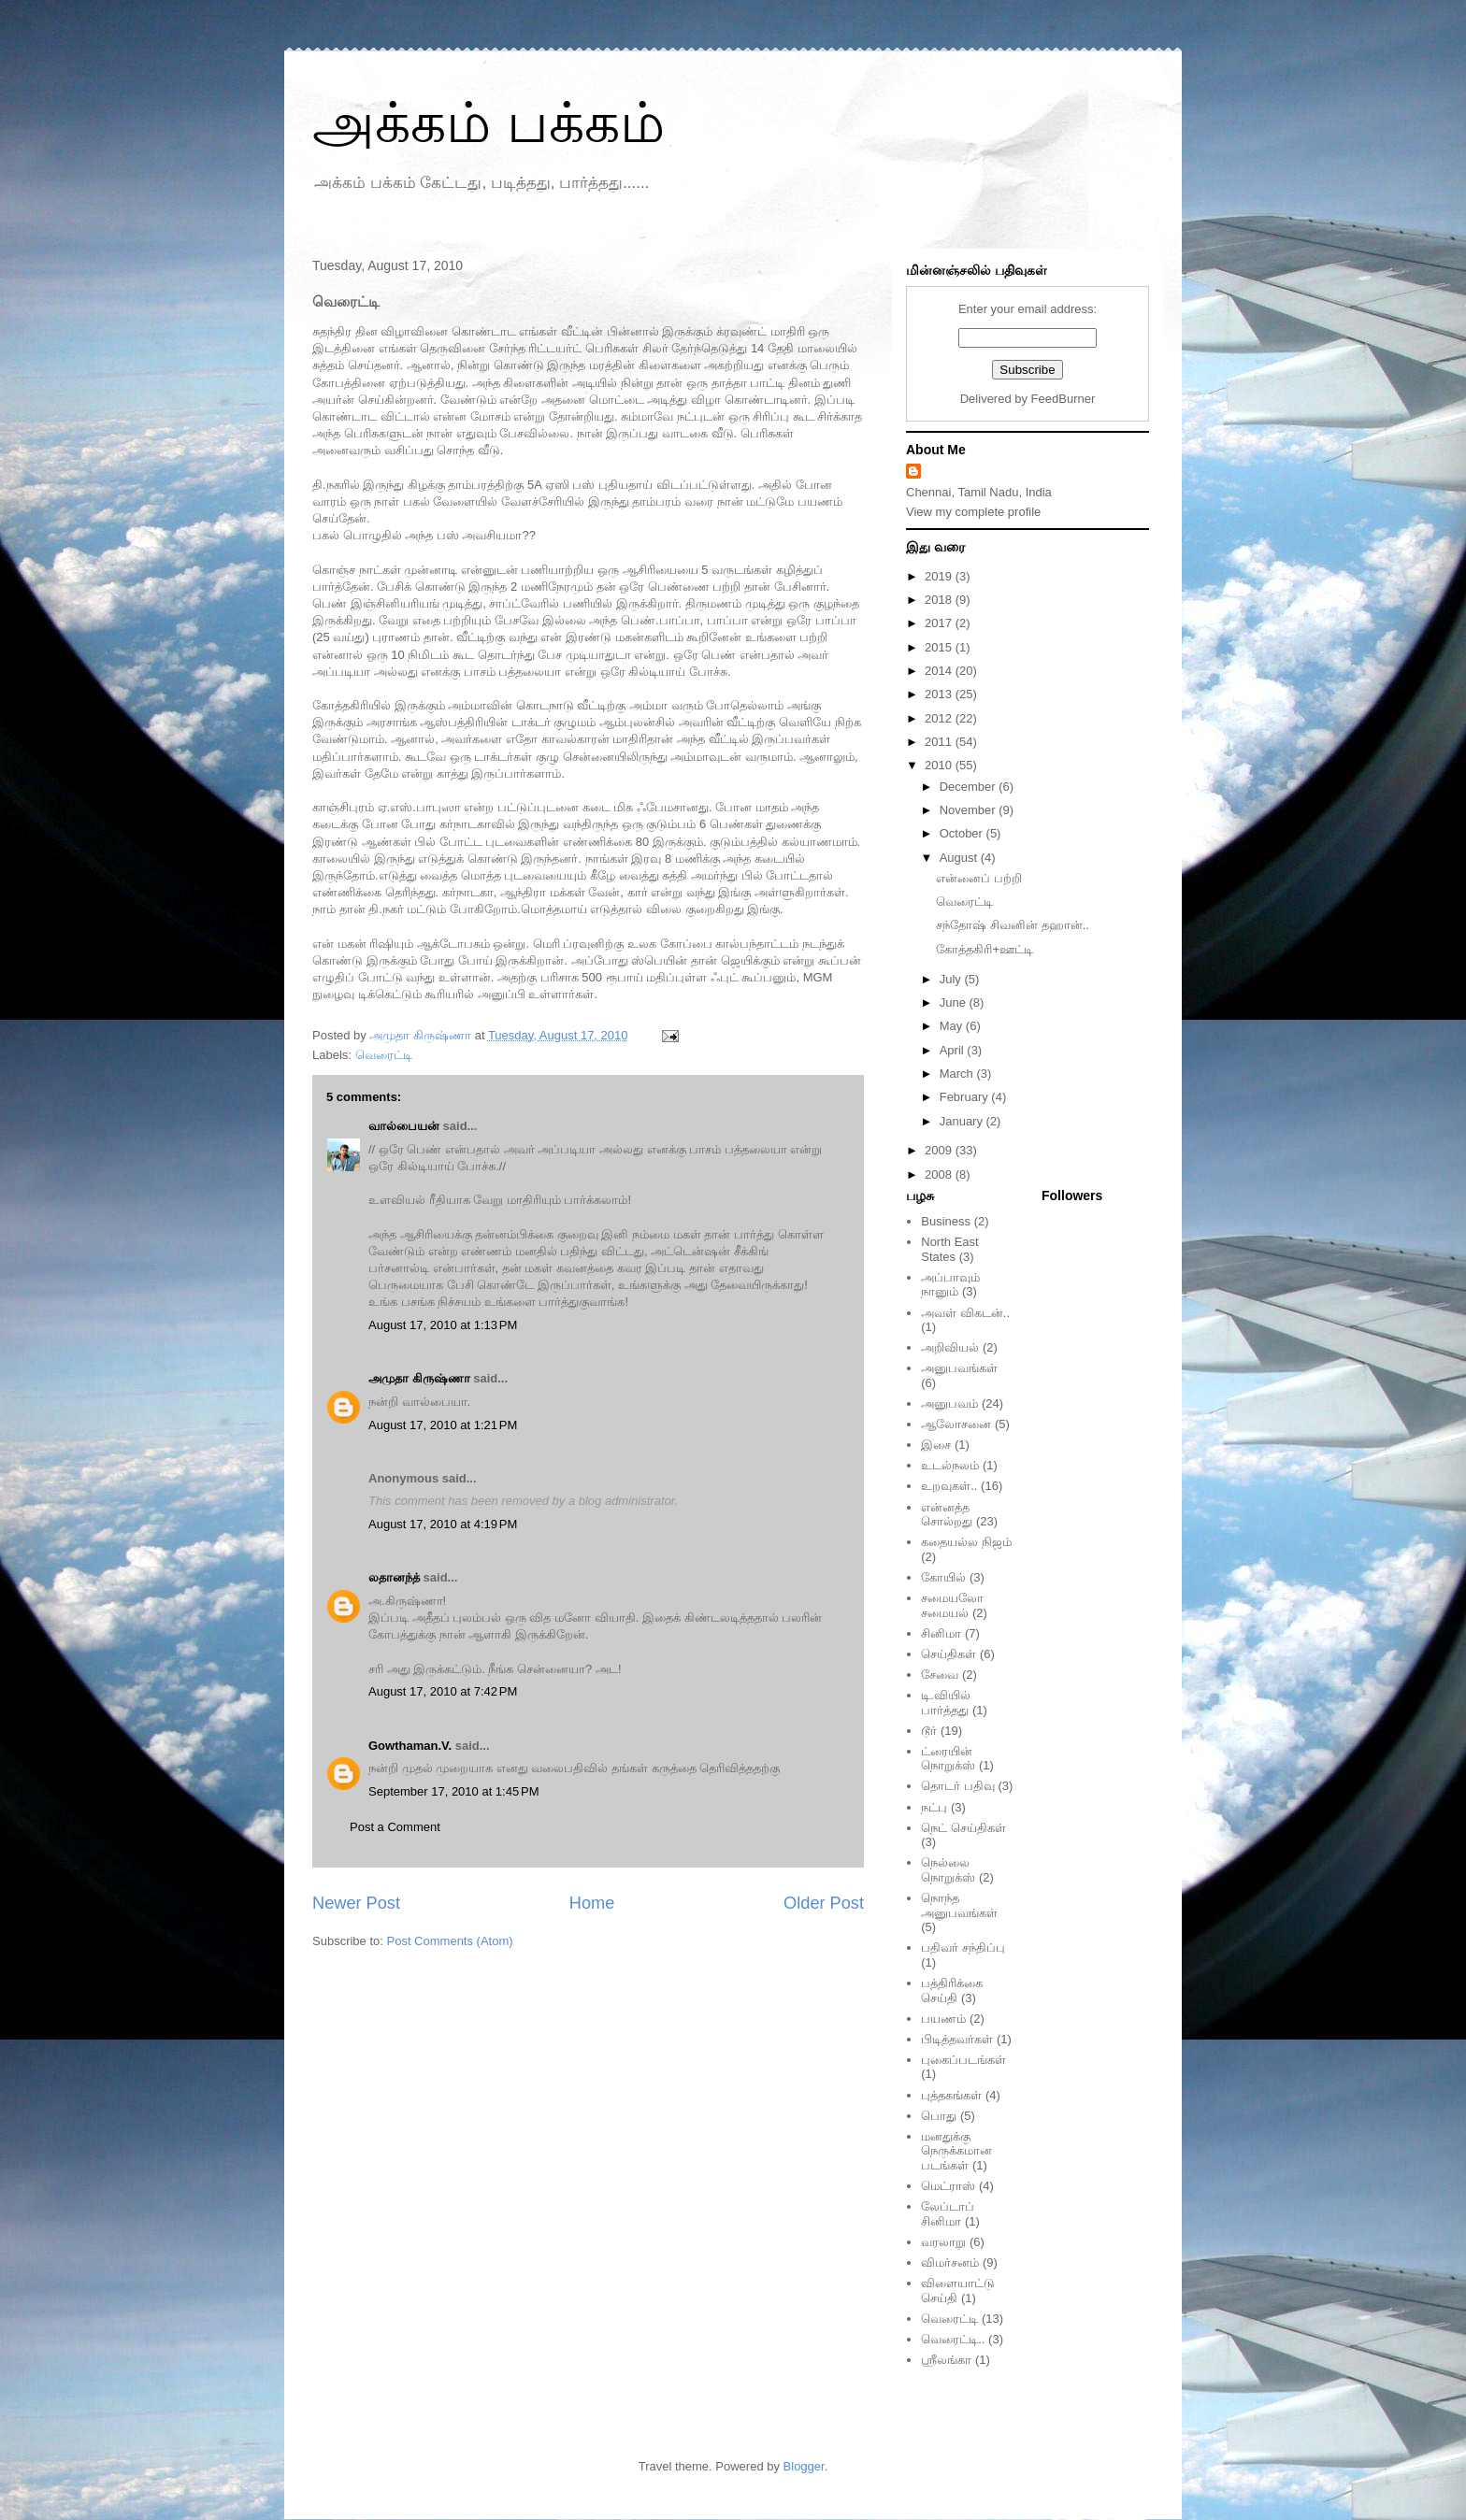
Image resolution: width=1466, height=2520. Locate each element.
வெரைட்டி (383, 1055)
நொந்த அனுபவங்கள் (959, 1905)
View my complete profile (973, 512)
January (963, 1121)
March (958, 1074)
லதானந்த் (394, 1577)
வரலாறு (943, 2242)
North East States (949, 1249)
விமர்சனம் (950, 2262)
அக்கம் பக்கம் (488, 123)
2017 (940, 623)
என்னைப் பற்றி (979, 878)
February (966, 1097)
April (954, 1050)
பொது (938, 2116)
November (969, 810)
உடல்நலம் (950, 1465)
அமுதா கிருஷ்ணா (419, 1378)
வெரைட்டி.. (953, 2339)
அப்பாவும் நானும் (950, 1284)
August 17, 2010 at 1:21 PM (442, 1425)
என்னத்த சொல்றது (946, 1514)
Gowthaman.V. (410, 1746)
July (952, 979)
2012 (940, 718)
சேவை (939, 1675)
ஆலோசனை (956, 1424)
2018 (940, 600)
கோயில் (943, 1577)
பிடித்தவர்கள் (957, 2039)
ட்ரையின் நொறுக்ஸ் (948, 1758)
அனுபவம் (949, 1403)
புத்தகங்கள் (951, 2095)
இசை (936, 1445)
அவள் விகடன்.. (965, 1313)
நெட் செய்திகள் (963, 1828)
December (969, 787)
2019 (940, 576)
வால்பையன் (403, 1126)
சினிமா (941, 1633)
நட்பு (934, 1807)
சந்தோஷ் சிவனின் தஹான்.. (1012, 925)
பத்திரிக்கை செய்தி (952, 1990)
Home (592, 1903)
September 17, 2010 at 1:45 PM (453, 1791)
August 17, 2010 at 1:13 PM (442, 1325)
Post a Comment (395, 1827)
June (955, 1002)
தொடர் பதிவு (958, 1786)
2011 (940, 742)
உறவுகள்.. (949, 1486)
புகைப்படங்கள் (963, 2060)
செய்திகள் (948, 1654)
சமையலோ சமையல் (952, 1605)
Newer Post (356, 1903)
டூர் (929, 1731)
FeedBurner (1063, 399)
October (963, 833)
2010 (940, 765)
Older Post (823, 1903)
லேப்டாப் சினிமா (947, 2213)
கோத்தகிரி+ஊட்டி (984, 949)
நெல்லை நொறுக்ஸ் (948, 1869)
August (960, 858)
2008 (940, 1174)
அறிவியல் (950, 1347)
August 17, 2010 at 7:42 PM (442, 1691)
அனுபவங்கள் (959, 1368)
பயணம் (943, 2019)
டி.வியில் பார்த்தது (945, 1702)
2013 (940, 694)
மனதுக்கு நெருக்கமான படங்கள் (956, 2150)
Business (945, 1221)
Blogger (804, 2466)
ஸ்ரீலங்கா (946, 2360)
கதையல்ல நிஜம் (966, 1542)
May (953, 1026)
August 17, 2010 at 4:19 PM (442, 1524)
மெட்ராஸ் (948, 2186)
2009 (940, 1150)
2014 (940, 671)
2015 (940, 647)
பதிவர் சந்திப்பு (963, 1947)
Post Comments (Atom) (450, 1941)
